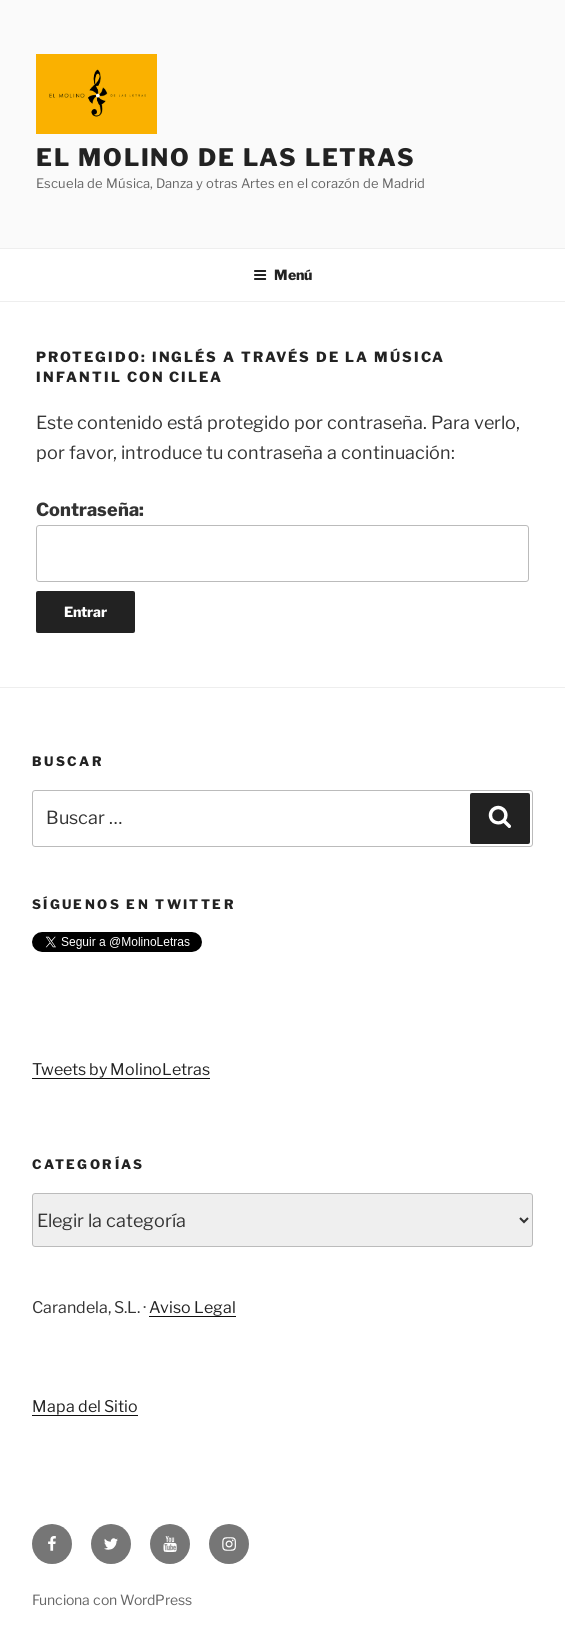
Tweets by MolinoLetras (121, 1069)
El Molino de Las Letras (226, 157)
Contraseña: (282, 540)
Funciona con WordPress (112, 1599)
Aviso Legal (192, 1307)
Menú (282, 274)
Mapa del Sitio (85, 1406)
